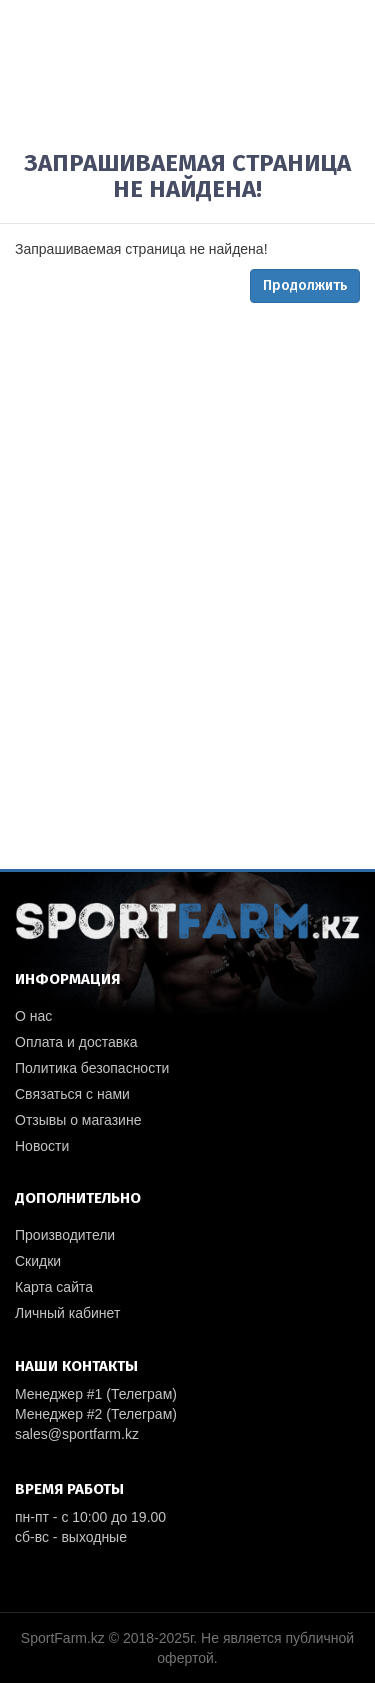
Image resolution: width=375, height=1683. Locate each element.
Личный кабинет (67, 1313)
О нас (33, 1016)
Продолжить (305, 285)
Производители (65, 1235)
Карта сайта (54, 1287)
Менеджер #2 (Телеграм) (96, 1414)
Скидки (38, 1261)
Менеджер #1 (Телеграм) (96, 1394)
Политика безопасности (92, 1068)
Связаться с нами (72, 1094)
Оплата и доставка (76, 1042)
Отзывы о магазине (78, 1120)
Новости (42, 1146)
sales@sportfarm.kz (77, 1434)
